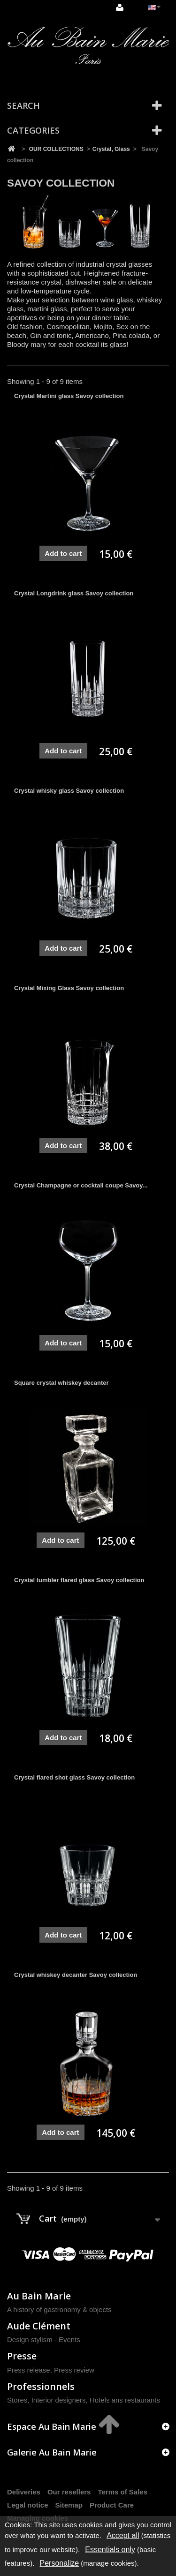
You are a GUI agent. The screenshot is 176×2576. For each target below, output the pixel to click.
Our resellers (69, 2492)
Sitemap (69, 2505)
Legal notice (27, 2505)
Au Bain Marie (39, 2296)
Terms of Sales (122, 2492)
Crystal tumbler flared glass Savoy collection (79, 1580)
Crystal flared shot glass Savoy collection (74, 1777)
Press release (28, 2370)
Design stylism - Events (43, 2339)
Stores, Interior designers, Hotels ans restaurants (83, 2400)
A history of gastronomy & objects (59, 2309)
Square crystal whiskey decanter (61, 1382)
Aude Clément (38, 2326)
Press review (74, 2370)
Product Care (112, 2505)
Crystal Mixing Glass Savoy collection (69, 987)
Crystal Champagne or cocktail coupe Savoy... (80, 1185)
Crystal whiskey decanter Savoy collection (75, 1974)
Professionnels (41, 2386)
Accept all (123, 2535)
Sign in (119, 7)
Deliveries (23, 2492)
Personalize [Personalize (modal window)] (59, 2563)
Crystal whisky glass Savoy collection (69, 790)
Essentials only (110, 2549)
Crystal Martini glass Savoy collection (68, 395)
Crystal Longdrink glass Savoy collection (73, 593)
